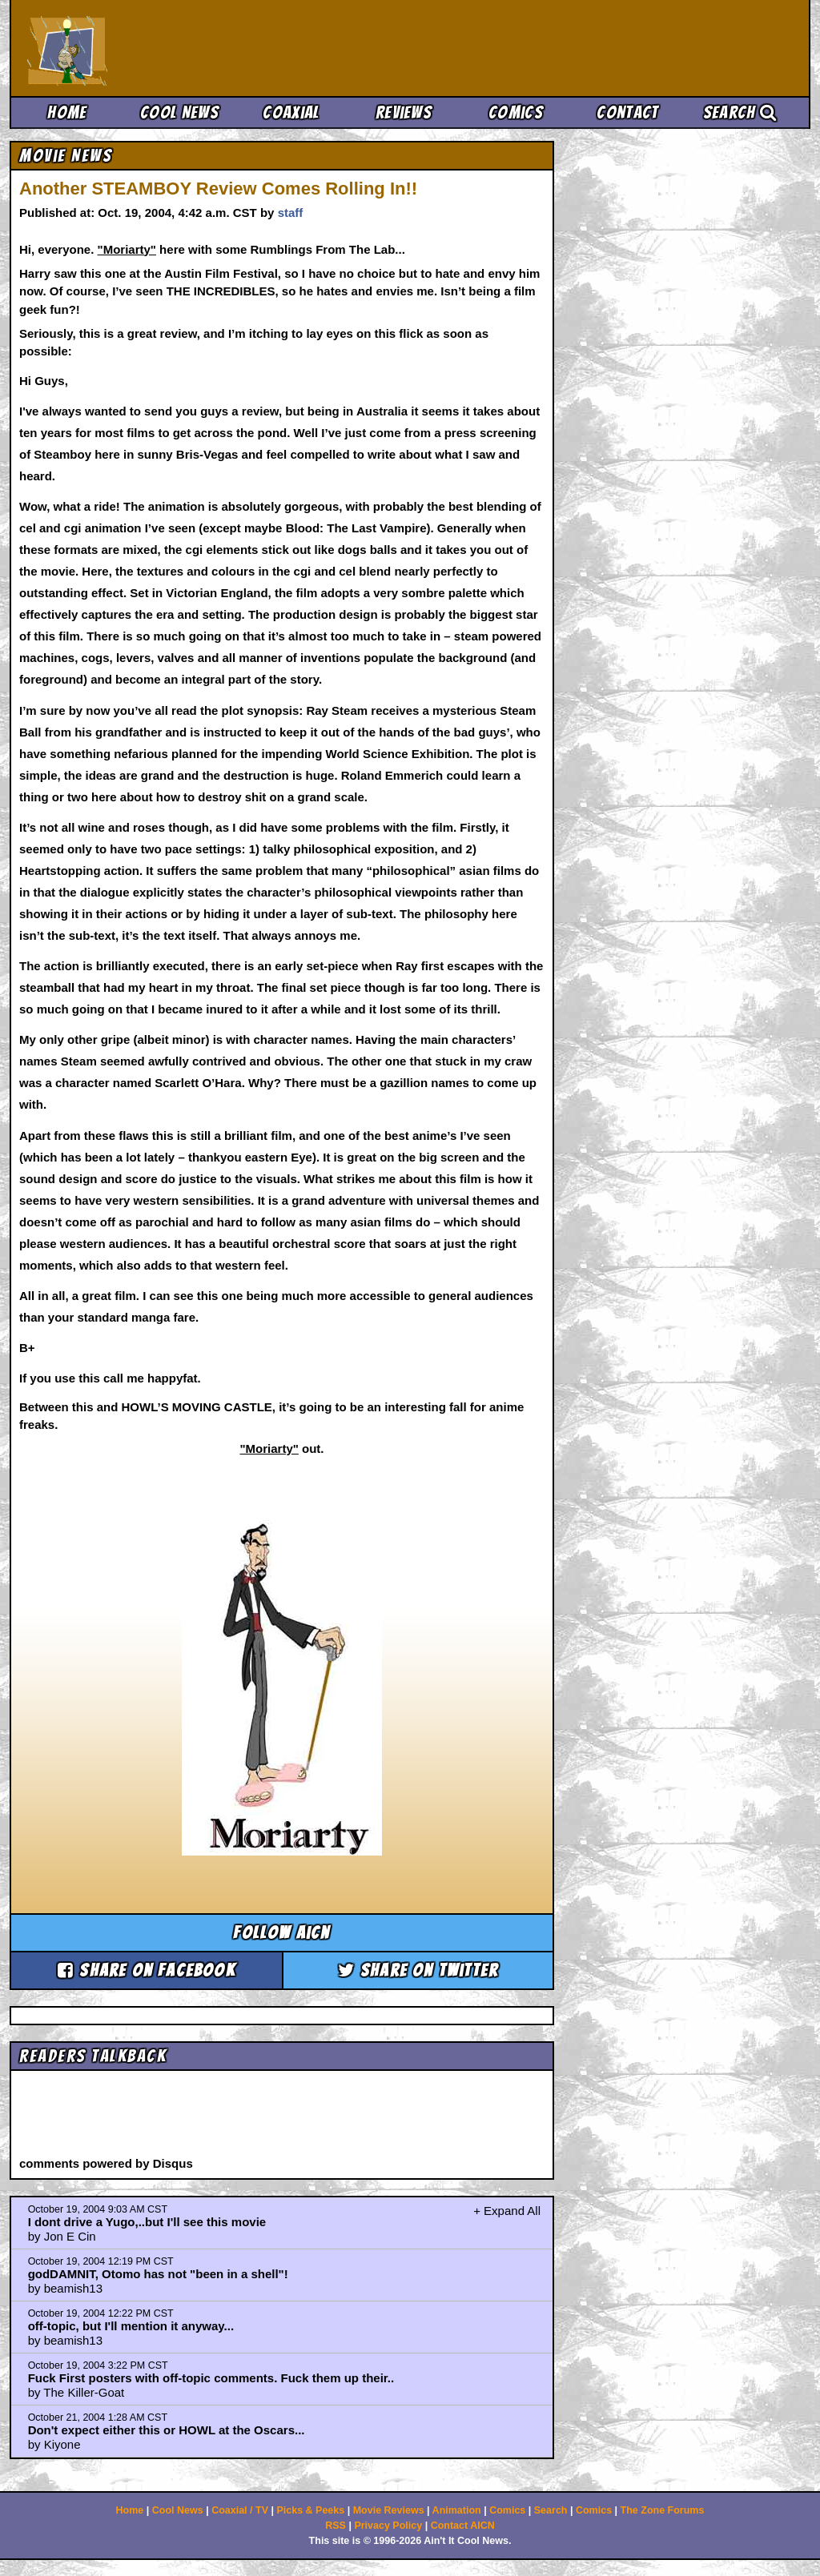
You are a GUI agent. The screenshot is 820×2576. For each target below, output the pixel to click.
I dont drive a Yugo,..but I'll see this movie (147, 2222)
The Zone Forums (663, 2510)
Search (740, 112)
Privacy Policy (388, 2525)
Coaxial (291, 112)
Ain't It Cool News (145, 48)
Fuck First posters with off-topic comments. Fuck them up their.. (211, 2378)
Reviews (404, 112)
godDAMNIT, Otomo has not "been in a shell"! (158, 2274)
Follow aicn (281, 1933)
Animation (456, 2510)
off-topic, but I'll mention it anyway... (131, 2326)
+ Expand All (507, 2210)
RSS (335, 2525)
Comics (515, 112)
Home (66, 112)
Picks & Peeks (310, 2510)
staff (290, 212)
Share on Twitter (418, 1970)
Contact (627, 112)
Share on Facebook (146, 1970)
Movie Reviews (388, 2510)
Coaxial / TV (239, 2510)
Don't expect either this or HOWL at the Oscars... (166, 2430)
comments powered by (106, 2163)
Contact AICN (463, 2525)
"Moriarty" (127, 249)
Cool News (179, 112)
